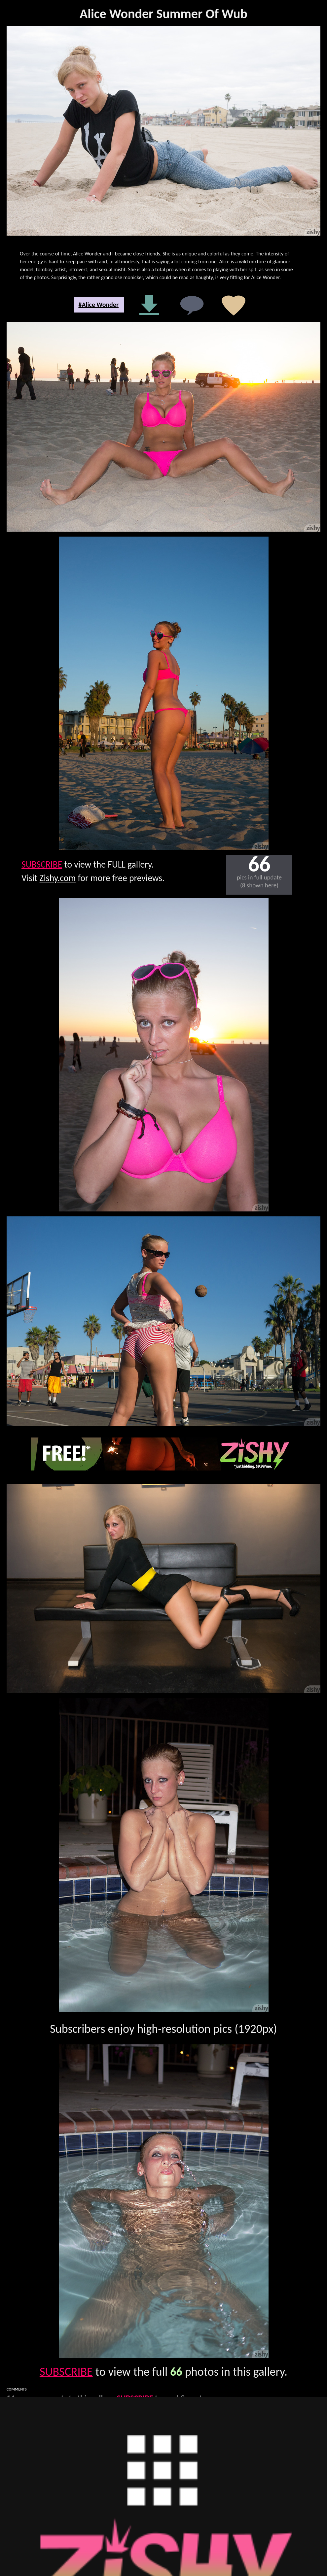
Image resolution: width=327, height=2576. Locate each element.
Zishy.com (58, 878)
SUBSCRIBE (41, 864)
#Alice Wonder (98, 305)
